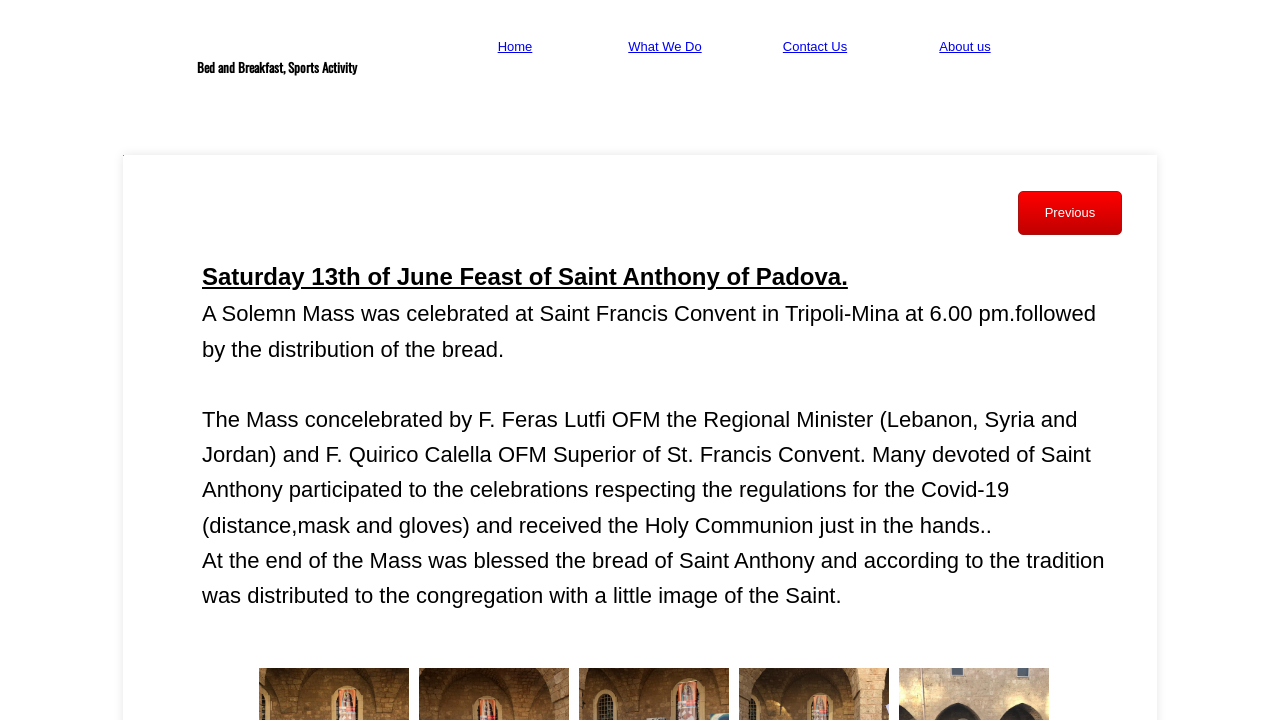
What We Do (664, 46)
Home (515, 46)
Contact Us (815, 46)
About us (964, 46)
